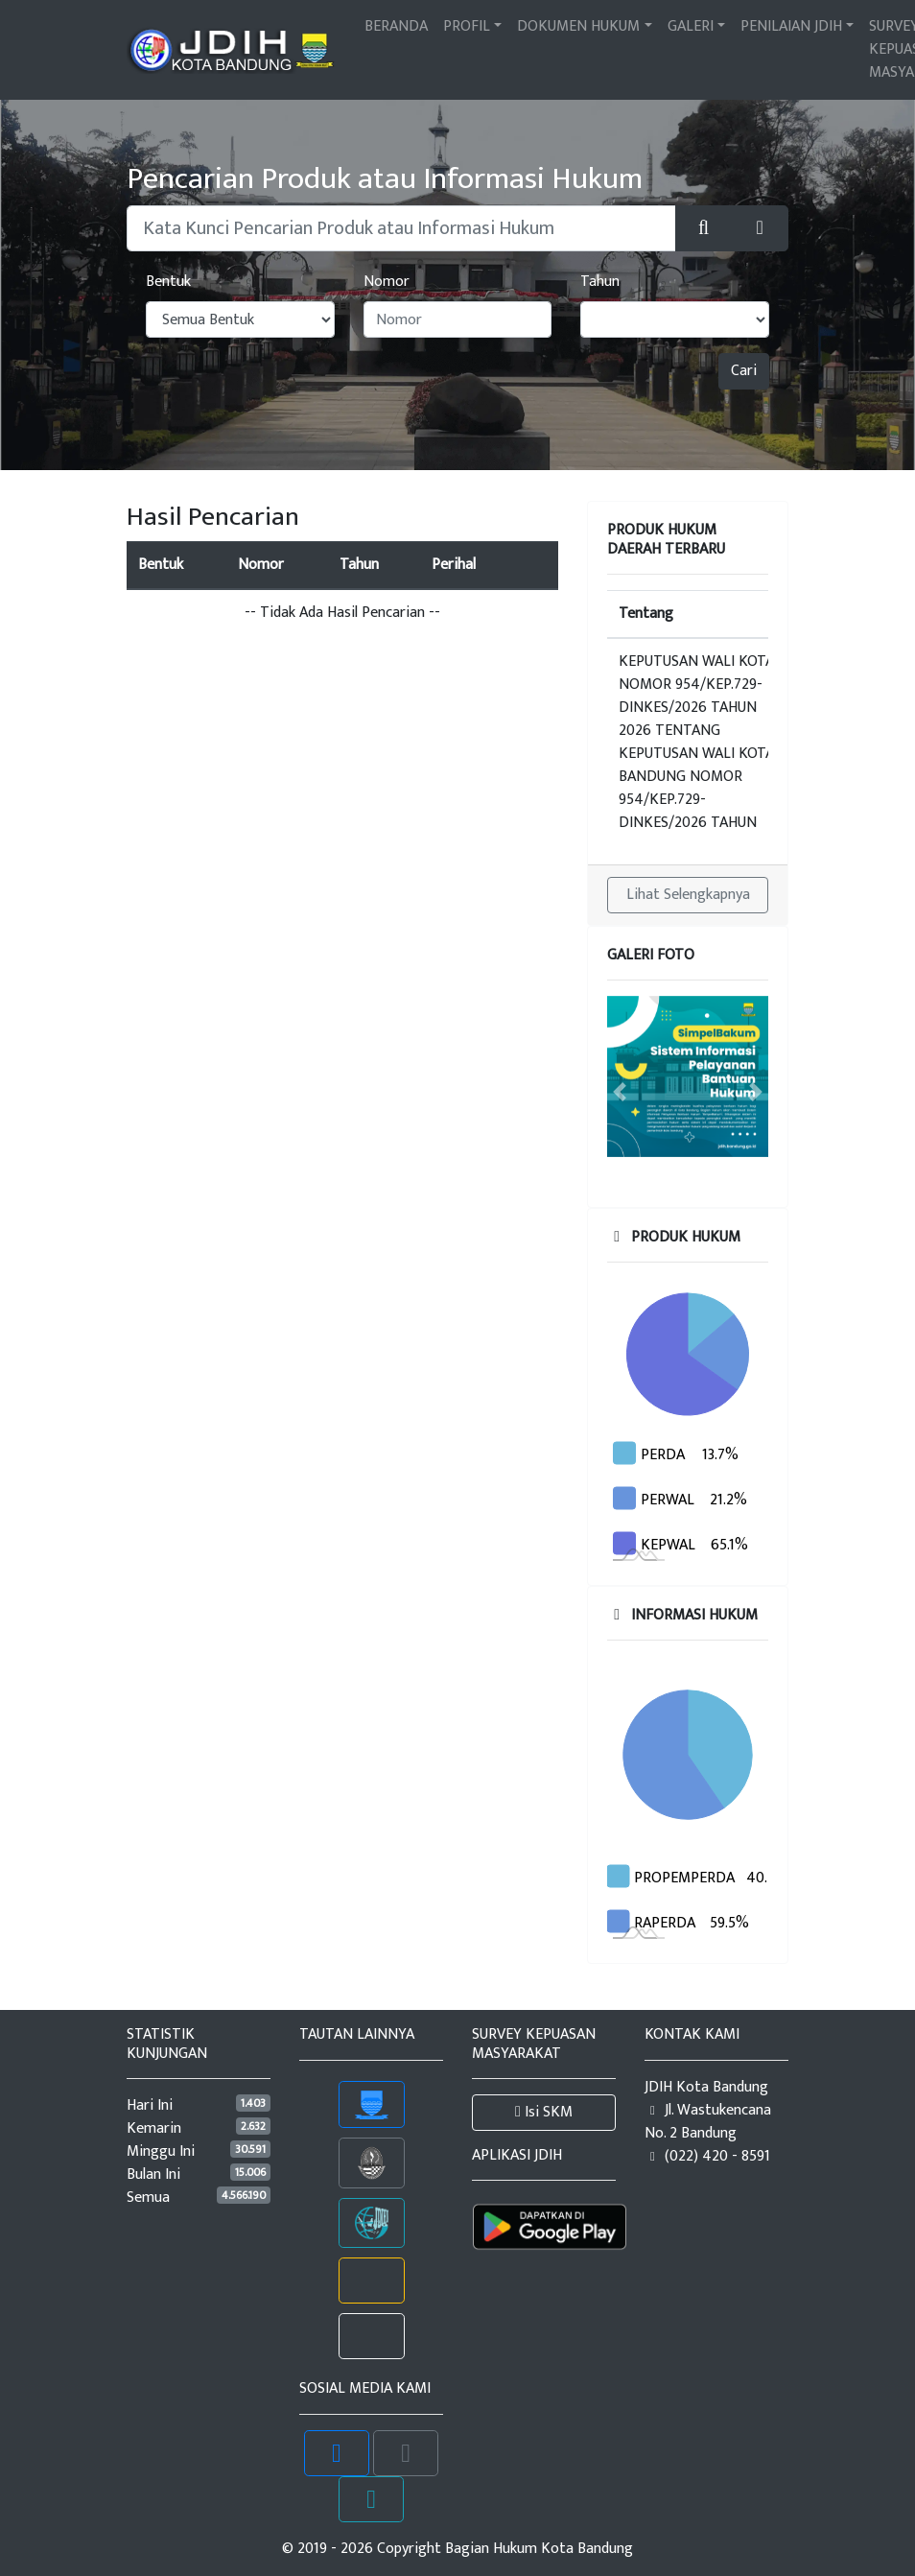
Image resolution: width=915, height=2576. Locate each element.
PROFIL (466, 26)
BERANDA (396, 26)
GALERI (691, 26)
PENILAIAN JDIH (791, 26)
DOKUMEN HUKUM (578, 26)
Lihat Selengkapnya (688, 895)
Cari (744, 371)
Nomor (387, 282)
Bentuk (168, 282)
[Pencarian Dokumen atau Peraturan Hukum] (401, 228)
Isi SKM (544, 2112)
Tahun (600, 282)
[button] (759, 228)
